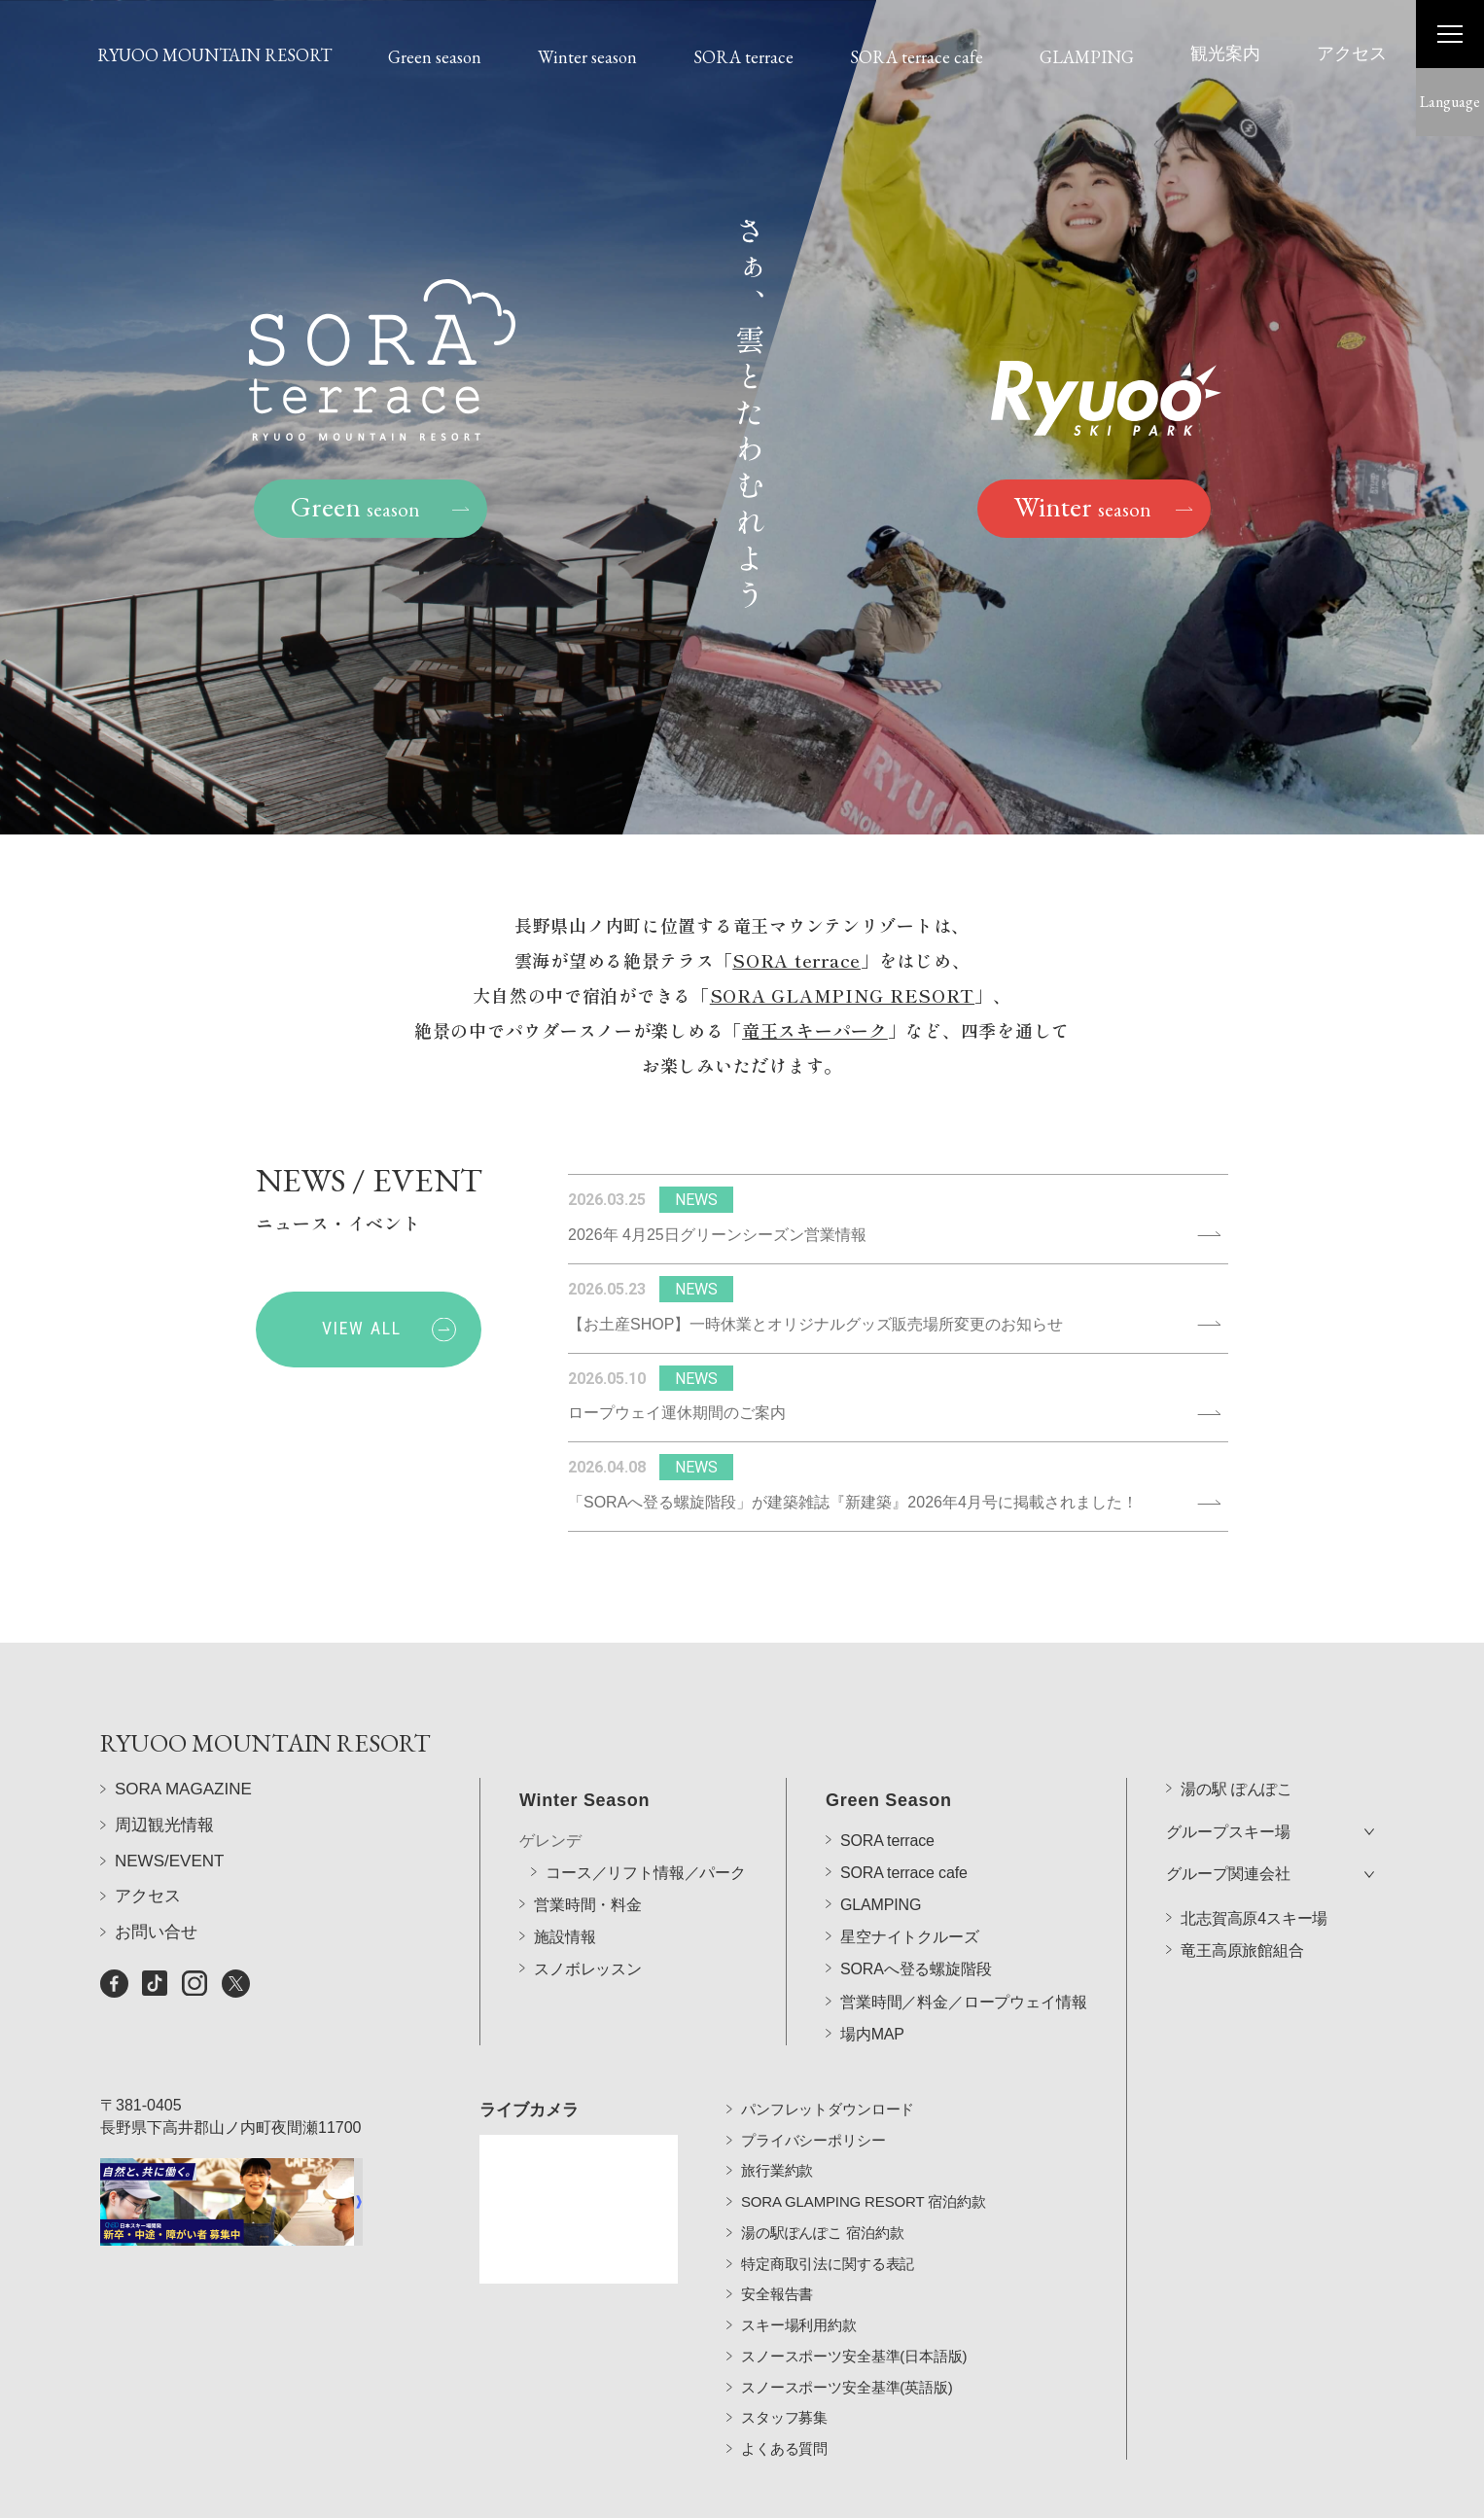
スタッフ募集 (784, 2375)
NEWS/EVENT (169, 1862)
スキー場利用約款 (799, 2283)
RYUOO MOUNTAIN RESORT (214, 55)
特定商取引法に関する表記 (827, 2221)
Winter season (587, 57)
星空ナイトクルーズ (909, 1884)
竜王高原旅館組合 (1242, 1898)
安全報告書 (777, 2252)
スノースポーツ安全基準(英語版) (847, 2344)
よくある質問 (784, 2406)
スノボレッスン (588, 1916)
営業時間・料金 (588, 1852)
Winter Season (584, 1747)
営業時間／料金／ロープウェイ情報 (963, 1948)
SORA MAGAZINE (183, 1791)
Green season (434, 57)
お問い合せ (156, 1933)
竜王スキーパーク (815, 1033)
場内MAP (872, 1980)
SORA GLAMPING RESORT (842, 998)
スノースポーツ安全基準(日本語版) (854, 2313)
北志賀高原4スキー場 (1254, 1866)
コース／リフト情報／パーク (646, 1819)
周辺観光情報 (164, 1826)
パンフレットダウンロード (827, 2066)
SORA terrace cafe (916, 57)
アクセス (1352, 53)
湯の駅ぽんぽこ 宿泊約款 (822, 2189)
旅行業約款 (777, 2128)
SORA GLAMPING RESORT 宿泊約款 (863, 2159)
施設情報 (564, 1884)
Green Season (889, 1747)
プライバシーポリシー (813, 2097)
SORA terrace (743, 57)
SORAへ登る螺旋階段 (916, 1916)
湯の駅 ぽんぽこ (1236, 1736)
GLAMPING (1087, 57)
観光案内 (1225, 53)
